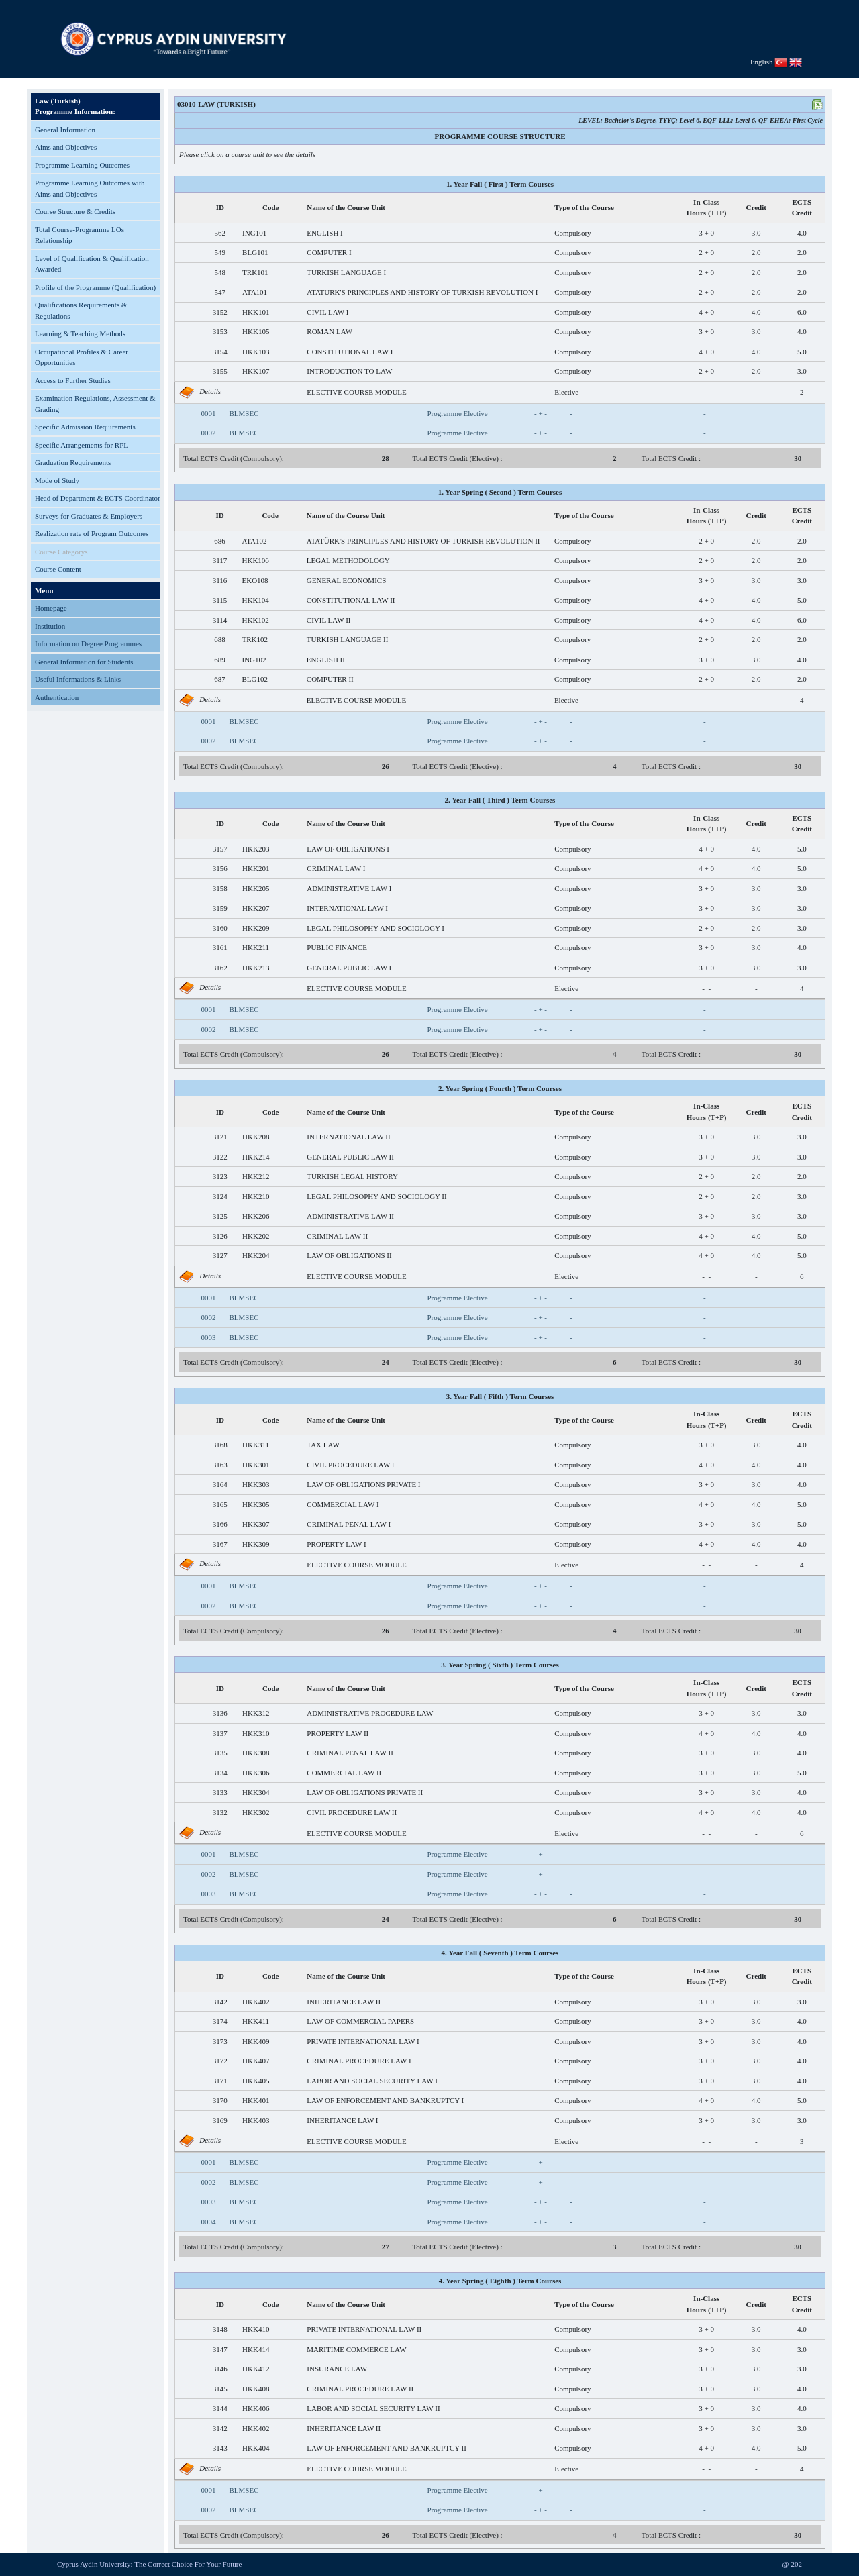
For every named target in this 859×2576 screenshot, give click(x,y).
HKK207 (255, 908)
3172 (220, 2061)
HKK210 (255, 1196)
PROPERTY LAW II (337, 1733)
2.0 (756, 252)
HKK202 (255, 1236)
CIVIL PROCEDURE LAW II (352, 1812)
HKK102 (255, 620)
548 (220, 272)
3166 (220, 1524)
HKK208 (255, 1137)
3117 (220, 560)
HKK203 (255, 849)
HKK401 (255, 2100)
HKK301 (255, 1465)
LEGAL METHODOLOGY (348, 560)
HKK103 (255, 352)
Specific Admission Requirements (85, 427)
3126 (220, 1236)
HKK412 (255, 2369)
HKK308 (255, 1753)
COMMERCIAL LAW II (344, 1773)
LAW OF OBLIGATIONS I (348, 849)
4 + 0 (706, 312)
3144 (220, 2408)
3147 (220, 2349)
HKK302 (255, 1812)
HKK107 (255, 371)
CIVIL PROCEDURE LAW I (350, 1465)
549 (220, 252)
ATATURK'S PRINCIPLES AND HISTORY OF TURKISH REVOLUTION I (422, 292)
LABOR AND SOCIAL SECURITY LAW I (372, 2081)
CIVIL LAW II (329, 620)
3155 (220, 371)
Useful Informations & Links (78, 679)
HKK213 (255, 968)
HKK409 (255, 2041)
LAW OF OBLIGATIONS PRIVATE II (365, 1792)
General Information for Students (84, 662)
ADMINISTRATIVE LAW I (349, 888)
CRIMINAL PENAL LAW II (350, 1753)
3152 (220, 312)
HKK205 (255, 888)
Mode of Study (57, 480)
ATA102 (254, 541)
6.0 (802, 312)
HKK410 (255, 2329)
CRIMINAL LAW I (336, 868)
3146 (220, 2369)
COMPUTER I (329, 252)
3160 (220, 928)
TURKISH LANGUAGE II (348, 639)
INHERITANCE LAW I (342, 2120)
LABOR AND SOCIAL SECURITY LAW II (373, 2408)
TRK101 (255, 272)
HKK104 (255, 600)
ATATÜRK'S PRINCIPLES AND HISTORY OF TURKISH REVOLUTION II (423, 541)
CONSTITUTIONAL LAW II (351, 600)
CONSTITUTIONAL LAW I (350, 352)
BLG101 (255, 252)
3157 (220, 849)
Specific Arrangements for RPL (81, 445)
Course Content (58, 569)
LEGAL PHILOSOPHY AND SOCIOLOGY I (375, 928)
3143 (220, 2448)
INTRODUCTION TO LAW (349, 371)
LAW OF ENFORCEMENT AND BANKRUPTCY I (385, 2100)
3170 (220, 2100)
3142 (220, 2002)
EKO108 (255, 580)
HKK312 (255, 1713)
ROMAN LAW (329, 331)
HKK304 (255, 1792)
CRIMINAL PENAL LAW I (349, 1524)
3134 (220, 1773)
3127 (220, 1255)
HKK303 (255, 1484)
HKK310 (255, 1733)
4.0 (802, 233)
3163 (220, 1465)
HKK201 (255, 868)
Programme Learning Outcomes (82, 165)
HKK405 (255, 2081)
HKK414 (255, 2349)
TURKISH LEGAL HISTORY (352, 1176)
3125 (220, 1216)
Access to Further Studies (73, 380)
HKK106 (255, 560)
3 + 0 (706, 233)
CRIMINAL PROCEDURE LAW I (359, 2061)
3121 (220, 1137)
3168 (220, 1445)
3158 (220, 888)
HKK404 (255, 2448)
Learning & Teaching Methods (80, 333)
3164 (220, 1484)
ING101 (254, 233)
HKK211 (255, 947)
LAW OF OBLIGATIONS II (349, 1255)
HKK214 (255, 1157)
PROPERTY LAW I (336, 1544)
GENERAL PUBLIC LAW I (349, 968)
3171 (220, 2081)
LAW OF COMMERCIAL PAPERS (360, 2021)
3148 (220, 2329)
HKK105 (255, 331)
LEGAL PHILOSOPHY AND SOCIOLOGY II (376, 1196)
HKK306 (255, 1773)
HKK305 (255, 1504)
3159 (220, 908)
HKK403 (255, 2120)
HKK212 (255, 1176)
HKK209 (255, 928)
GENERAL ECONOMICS (346, 580)
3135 (220, 1753)
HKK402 (255, 2002)
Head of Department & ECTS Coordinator (97, 498)
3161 (220, 947)
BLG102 (255, 679)
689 (219, 660)
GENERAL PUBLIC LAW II (350, 1157)
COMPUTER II (330, 679)
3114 (220, 620)
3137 (220, 1733)
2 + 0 (706, 252)
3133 (220, 1792)
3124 (220, 1196)
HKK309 (255, 1544)
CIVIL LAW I (327, 312)
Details (210, 391)
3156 (220, 868)
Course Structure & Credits (75, 211)
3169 (220, 2120)
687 (219, 679)
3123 (220, 1176)
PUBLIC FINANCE (337, 947)
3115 (220, 600)
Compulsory (572, 233)
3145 (220, 2389)
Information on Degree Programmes (88, 643)
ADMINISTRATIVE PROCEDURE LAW (370, 1713)
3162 (220, 968)
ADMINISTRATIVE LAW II (350, 1216)
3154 (220, 352)
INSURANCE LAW (337, 2369)
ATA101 (254, 292)
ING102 (254, 660)
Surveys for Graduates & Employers (88, 516)
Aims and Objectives (66, 147)
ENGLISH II (326, 660)
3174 (220, 2021)
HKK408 (255, 2389)
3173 (220, 2041)
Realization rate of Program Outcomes (91, 533)
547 (220, 292)
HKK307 (255, 1524)
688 (219, 639)
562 (220, 233)
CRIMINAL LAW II (337, 1236)
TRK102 (255, 639)
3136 (220, 1713)
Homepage (51, 608)
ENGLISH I (324, 233)
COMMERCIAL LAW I (342, 1504)
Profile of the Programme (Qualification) (95, 287)
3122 (220, 1157)
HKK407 (255, 2061)
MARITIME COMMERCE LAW (356, 2349)
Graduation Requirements (73, 462)
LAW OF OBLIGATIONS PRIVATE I (363, 1484)
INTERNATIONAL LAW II (348, 1137)
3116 (220, 580)
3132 (220, 1812)
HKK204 (255, 1255)
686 (219, 541)
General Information (65, 129)
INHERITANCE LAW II (344, 2002)
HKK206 (255, 1216)
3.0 (756, 233)
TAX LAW (323, 1445)
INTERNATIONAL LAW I (347, 908)
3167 (220, 1544)
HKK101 (255, 312)
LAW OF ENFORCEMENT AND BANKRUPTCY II (386, 2448)
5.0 (802, 352)
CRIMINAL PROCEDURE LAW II (360, 2389)
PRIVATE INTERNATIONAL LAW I (363, 2041)
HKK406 (255, 2408)
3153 (220, 331)
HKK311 (255, 1445)
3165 (220, 1504)
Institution (50, 626)
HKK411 (255, 2021)
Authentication (57, 697)
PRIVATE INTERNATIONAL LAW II (364, 2329)
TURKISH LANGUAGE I (346, 272)
